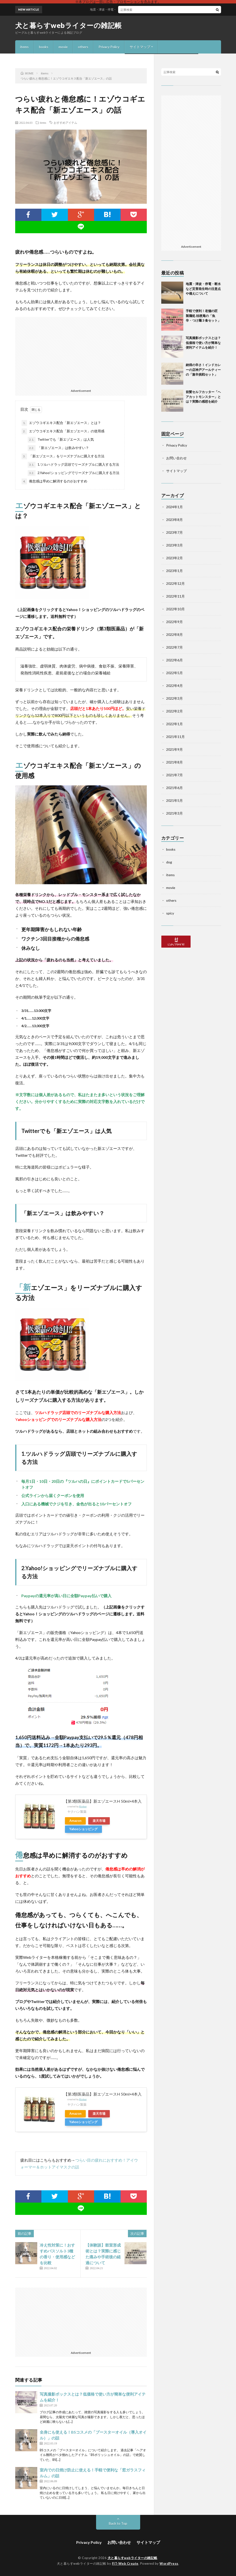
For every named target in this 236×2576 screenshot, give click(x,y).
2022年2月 (174, 711)
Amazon (75, 1821)
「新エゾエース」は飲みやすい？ (58, 448)
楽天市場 (99, 1821)
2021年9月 (174, 749)
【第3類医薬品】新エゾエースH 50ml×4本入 (103, 1801)
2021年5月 (174, 800)
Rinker (83, 1806)
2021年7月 (174, 775)
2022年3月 (174, 698)
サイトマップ (140, 47)
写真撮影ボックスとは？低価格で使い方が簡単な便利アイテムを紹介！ (203, 342)
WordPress (169, 2563)
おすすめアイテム (65, 122)
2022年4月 (174, 685)
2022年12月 (175, 583)
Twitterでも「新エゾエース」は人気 (61, 440)
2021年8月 (174, 762)
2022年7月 (174, 647)
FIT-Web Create (125, 2563)
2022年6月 (174, 660)
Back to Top (118, 2523)
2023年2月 (174, 558)
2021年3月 (174, 813)
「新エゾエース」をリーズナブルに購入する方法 (63, 456)
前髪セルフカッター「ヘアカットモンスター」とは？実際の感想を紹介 (203, 396)
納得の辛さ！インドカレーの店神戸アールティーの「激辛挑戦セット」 (203, 369)
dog (169, 862)
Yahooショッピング (83, 1829)
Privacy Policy (109, 47)
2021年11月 (175, 737)
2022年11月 (175, 596)
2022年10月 (175, 609)
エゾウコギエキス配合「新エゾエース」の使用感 (63, 431)
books (43, 47)
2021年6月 (174, 788)
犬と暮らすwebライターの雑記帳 (68, 25)
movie (63, 47)
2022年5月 (174, 673)
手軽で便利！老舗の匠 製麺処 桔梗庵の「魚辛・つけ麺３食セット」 (203, 315)
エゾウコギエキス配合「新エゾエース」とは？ (61, 423)
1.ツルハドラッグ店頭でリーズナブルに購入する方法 (73, 465)
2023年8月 (174, 520)
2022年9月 (174, 622)
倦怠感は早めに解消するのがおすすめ (54, 481)
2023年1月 (174, 571)
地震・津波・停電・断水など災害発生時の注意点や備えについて (141, 9)
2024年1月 (174, 507)
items (24, 47)
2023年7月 (174, 532)
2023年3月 (174, 545)
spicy (170, 913)
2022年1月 (174, 724)
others (83, 47)
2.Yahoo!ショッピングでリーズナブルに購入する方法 (73, 473)
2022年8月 (174, 634)
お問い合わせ (176, 458)
